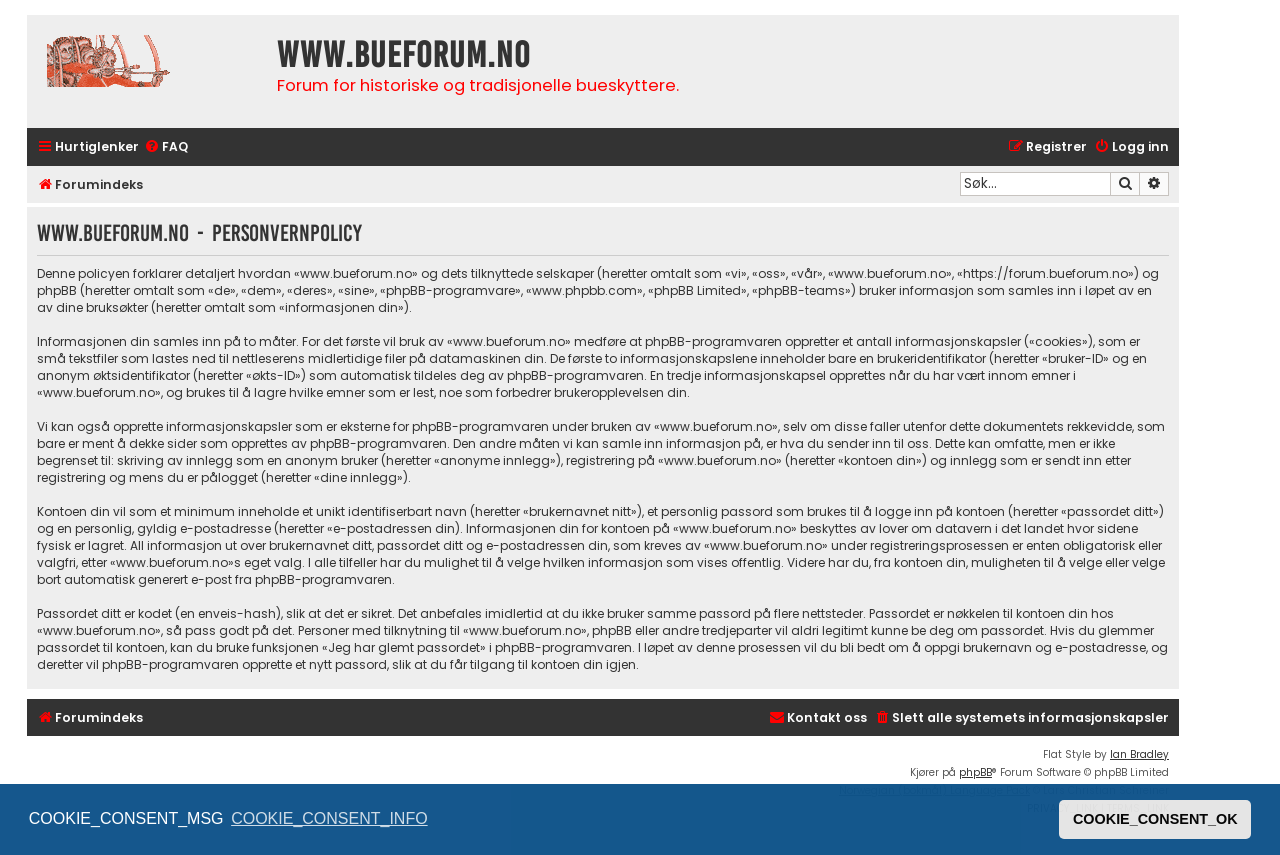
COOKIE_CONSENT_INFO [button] (329, 818)
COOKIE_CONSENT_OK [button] (1155, 819)
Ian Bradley (1139, 754)
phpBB (975, 772)
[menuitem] (166, 147)
